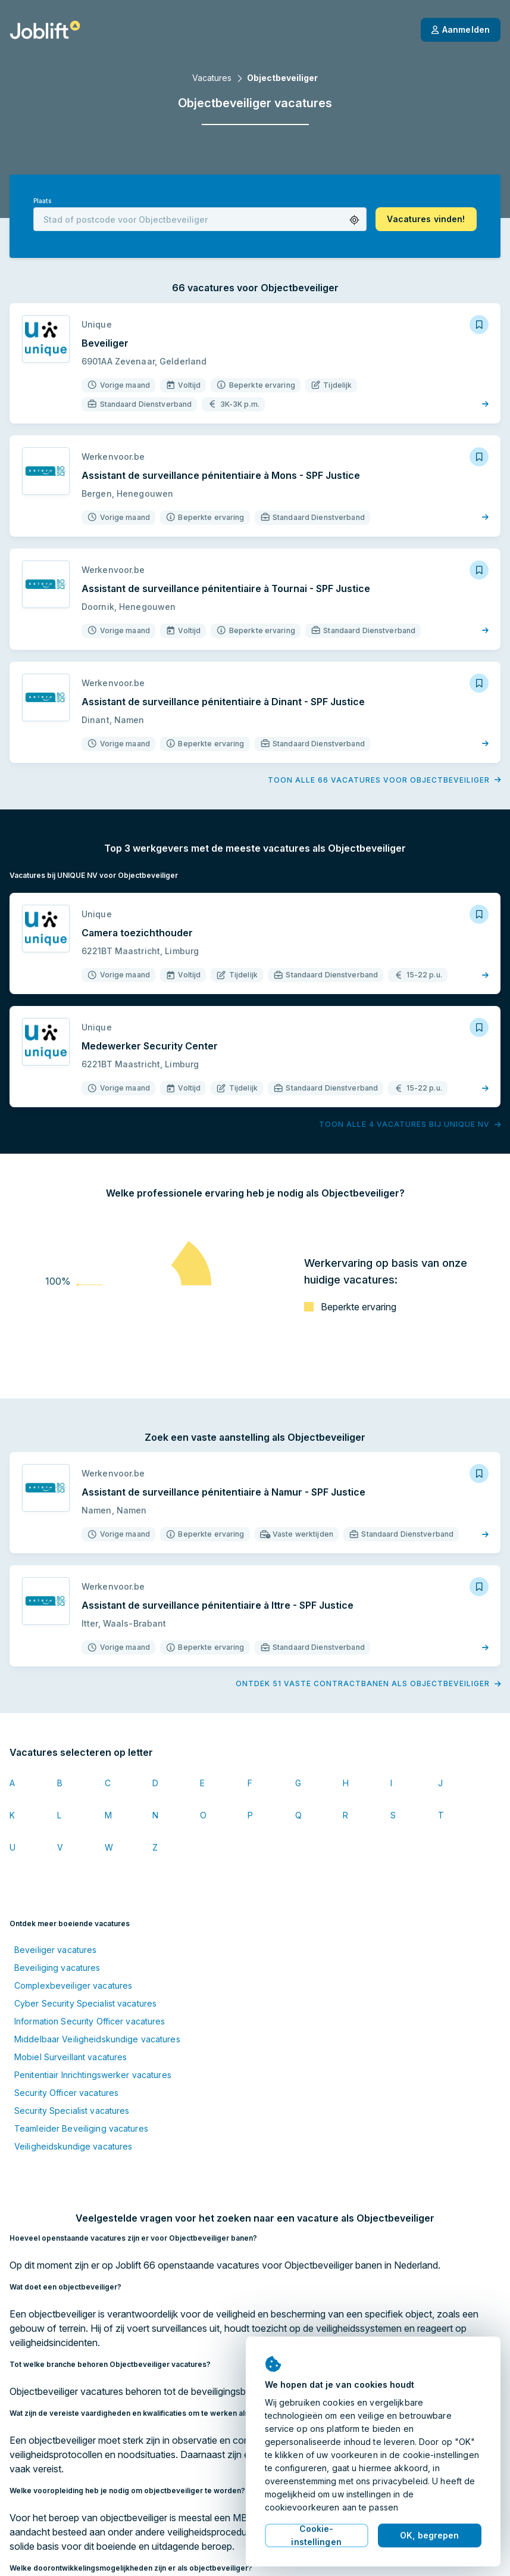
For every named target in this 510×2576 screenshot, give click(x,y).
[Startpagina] (45, 29)
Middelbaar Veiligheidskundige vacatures (97, 2039)
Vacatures (211, 78)
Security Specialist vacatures (71, 2110)
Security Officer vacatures (66, 2093)
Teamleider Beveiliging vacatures (81, 2128)
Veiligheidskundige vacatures (73, 2146)
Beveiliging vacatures (57, 1968)
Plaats (42, 201)
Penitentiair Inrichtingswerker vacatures (92, 2075)
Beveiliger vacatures (55, 1950)
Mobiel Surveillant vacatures (70, 2057)
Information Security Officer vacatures (89, 2021)
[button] (354, 220)
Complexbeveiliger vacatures (73, 1985)
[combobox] (200, 219)
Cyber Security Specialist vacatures (85, 2003)
